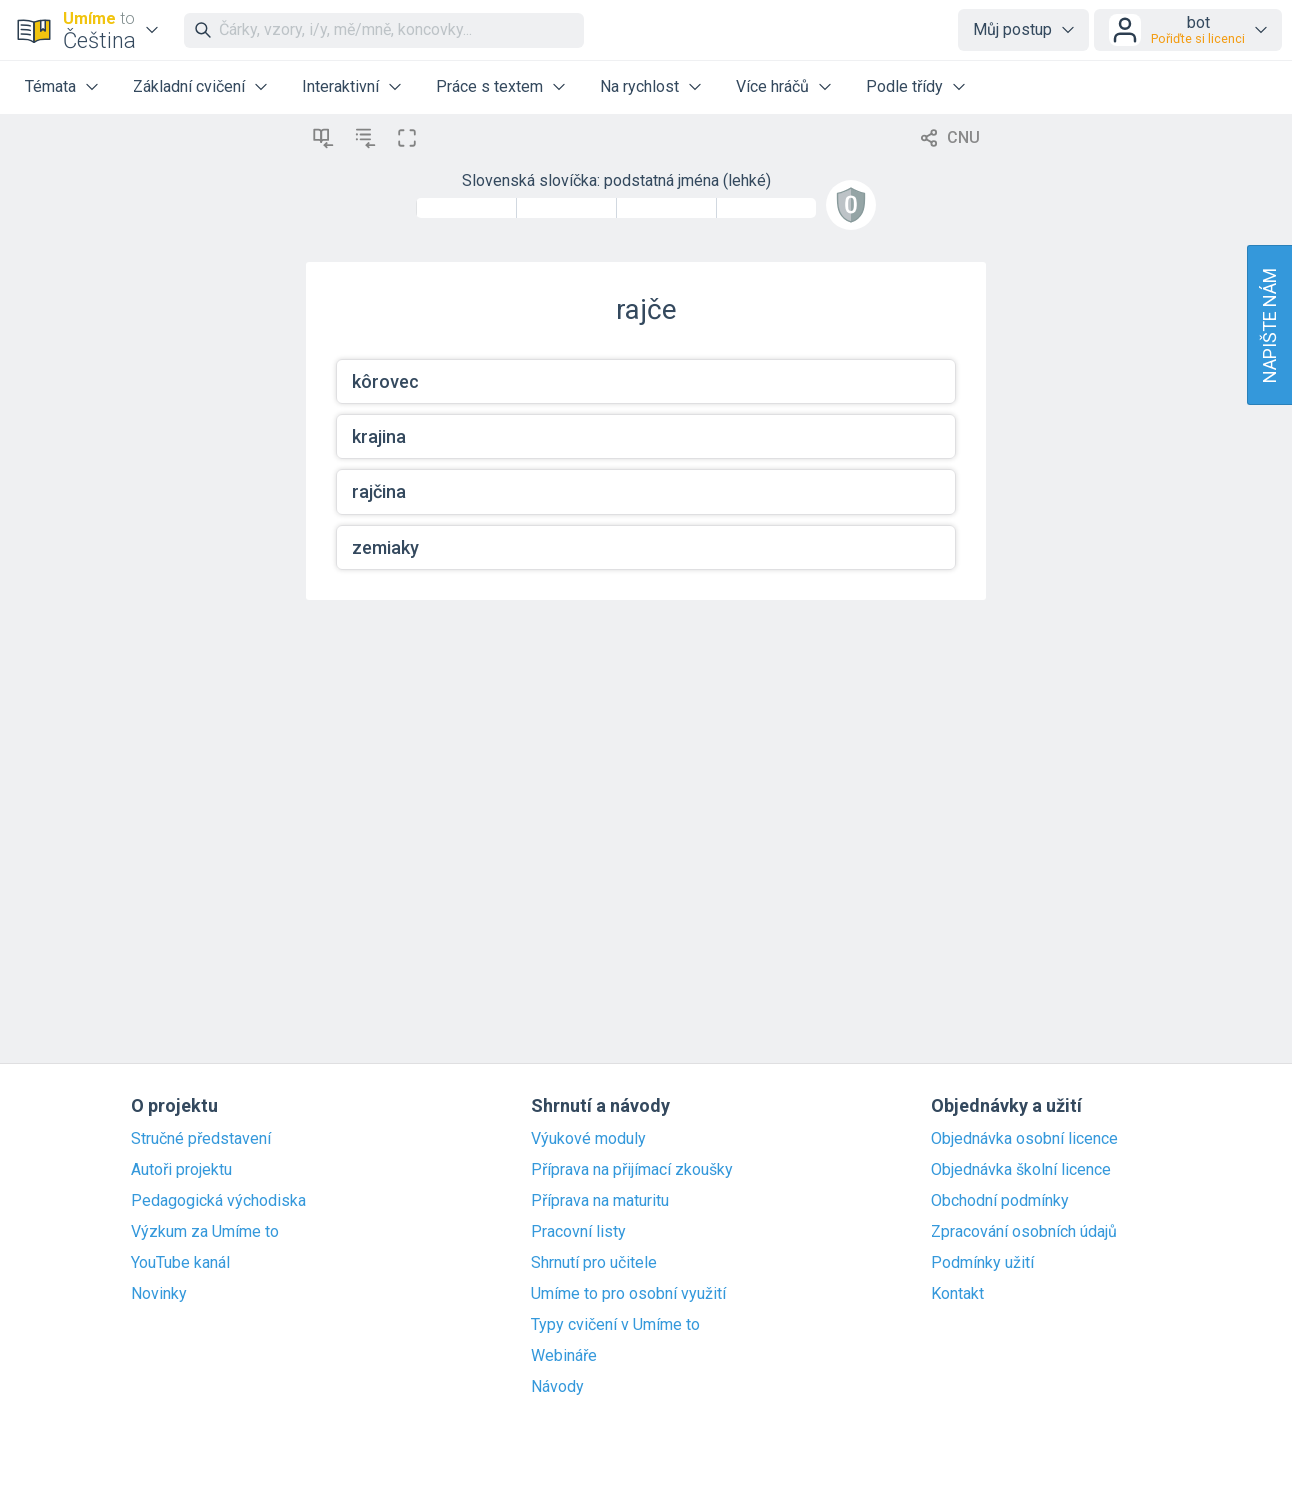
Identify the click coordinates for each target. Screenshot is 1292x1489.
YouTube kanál (180, 1263)
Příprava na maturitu (600, 1201)
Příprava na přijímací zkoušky (632, 1170)
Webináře (564, 1356)
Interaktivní (340, 86)
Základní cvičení (189, 86)
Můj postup (1012, 29)
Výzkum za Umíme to (205, 1232)
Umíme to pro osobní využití (628, 1294)
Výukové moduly (588, 1139)
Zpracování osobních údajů (1024, 1232)
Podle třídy (904, 86)
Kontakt (957, 1294)
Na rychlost (639, 86)
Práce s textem (489, 86)
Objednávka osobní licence (1024, 1139)
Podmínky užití (982, 1263)
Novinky (159, 1294)
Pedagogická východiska (218, 1201)
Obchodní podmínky (1000, 1201)
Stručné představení (201, 1139)
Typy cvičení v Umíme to (615, 1325)
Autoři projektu (181, 1170)
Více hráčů (772, 86)
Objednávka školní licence (1021, 1170)
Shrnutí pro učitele (594, 1263)
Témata (50, 86)
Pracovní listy (578, 1232)
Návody (557, 1387)
